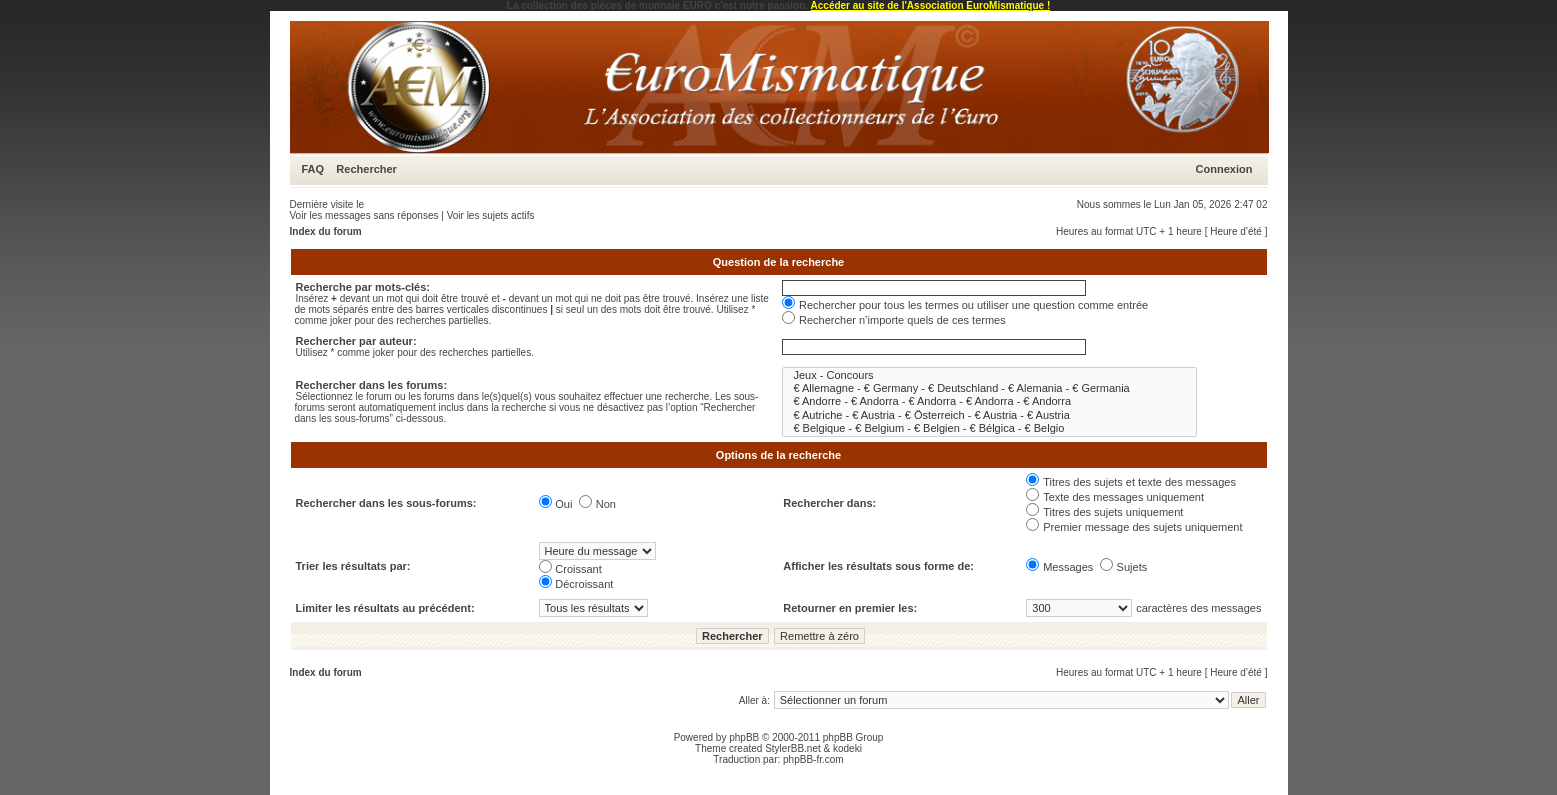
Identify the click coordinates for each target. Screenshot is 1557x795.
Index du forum (326, 231)
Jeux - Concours (989, 375)
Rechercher (366, 169)
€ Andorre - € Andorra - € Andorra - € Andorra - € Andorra (989, 401)
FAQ (313, 169)
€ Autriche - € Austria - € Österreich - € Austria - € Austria (989, 415)
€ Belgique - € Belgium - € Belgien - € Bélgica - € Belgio (989, 428)
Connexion (1224, 169)
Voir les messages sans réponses (364, 215)
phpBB (744, 737)
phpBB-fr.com (813, 759)
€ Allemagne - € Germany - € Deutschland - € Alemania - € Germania (989, 388)
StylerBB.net (793, 748)
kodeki (847, 748)
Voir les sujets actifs (491, 215)
